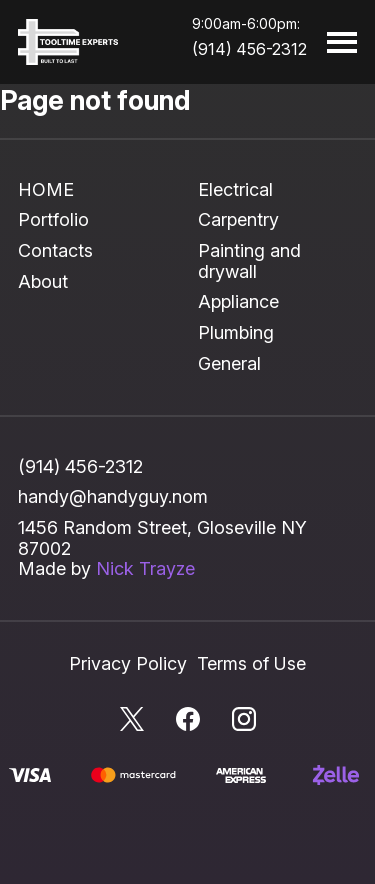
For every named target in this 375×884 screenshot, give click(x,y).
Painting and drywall (249, 261)
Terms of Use (251, 663)
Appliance (238, 301)
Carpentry (238, 219)
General (229, 363)
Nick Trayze (145, 568)
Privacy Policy (128, 663)
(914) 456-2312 (249, 49)
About (43, 281)
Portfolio (53, 219)
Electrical (235, 189)
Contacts (55, 250)
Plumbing (236, 332)
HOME (46, 189)
